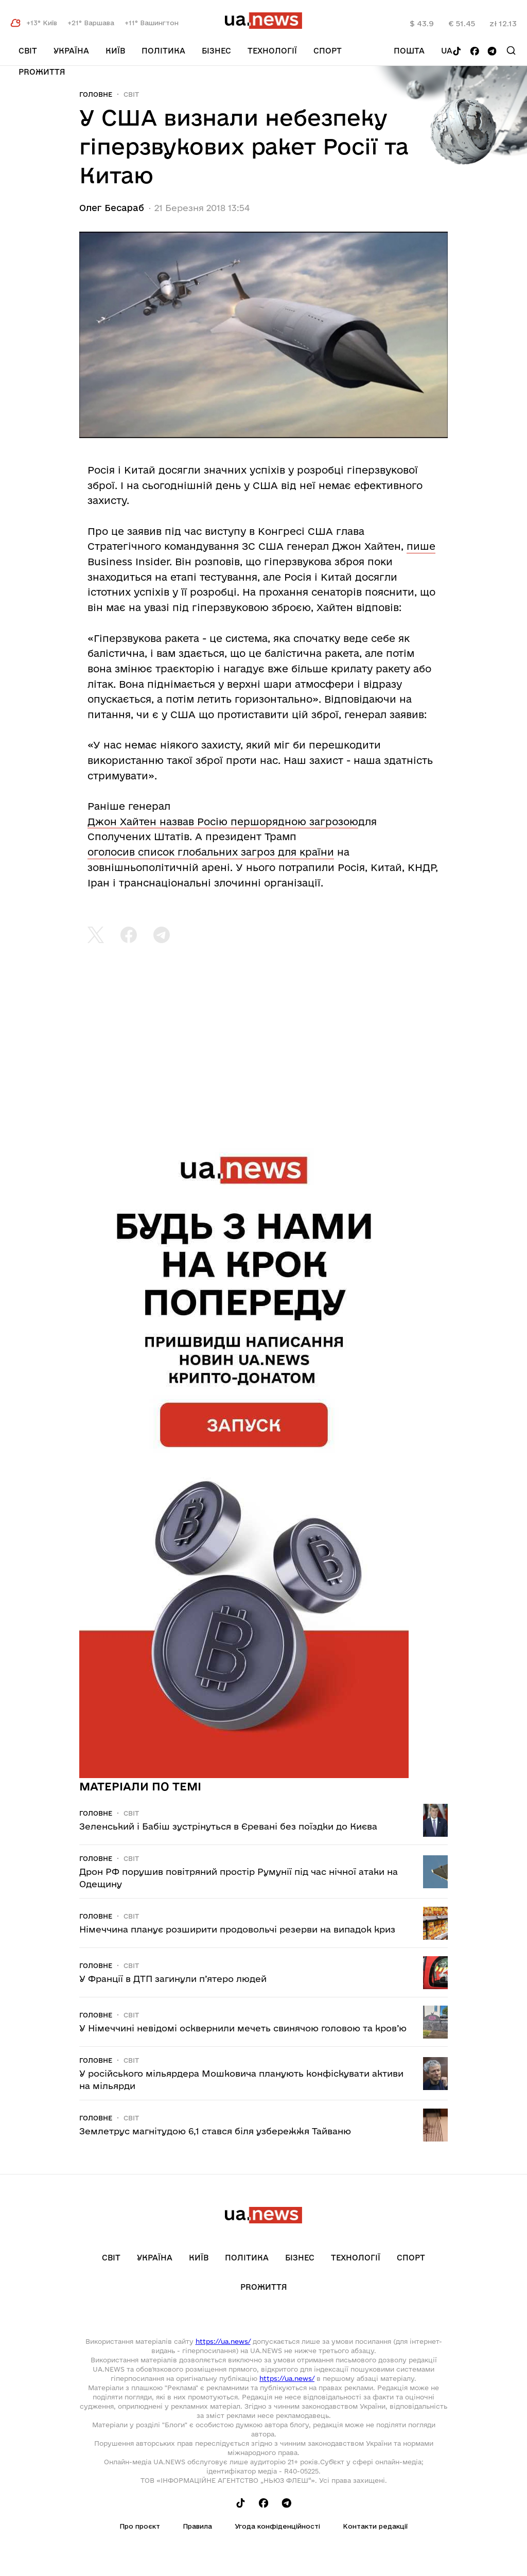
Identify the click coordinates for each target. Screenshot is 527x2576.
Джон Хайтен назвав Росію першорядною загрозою (222, 821)
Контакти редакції (375, 2526)
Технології (272, 50)
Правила (197, 2526)
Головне (95, 94)
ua (446, 50)
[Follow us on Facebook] (474, 51)
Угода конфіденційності (277, 2526)
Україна (71, 50)
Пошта (409, 50)
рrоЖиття (42, 71)
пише (421, 546)
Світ (28, 50)
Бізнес (216, 50)
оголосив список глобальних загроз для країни (210, 852)
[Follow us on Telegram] (492, 51)
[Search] (511, 50)
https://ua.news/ (223, 2341)
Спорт (327, 50)
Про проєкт (139, 2526)
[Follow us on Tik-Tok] (457, 51)
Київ (115, 50)
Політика (163, 50)
